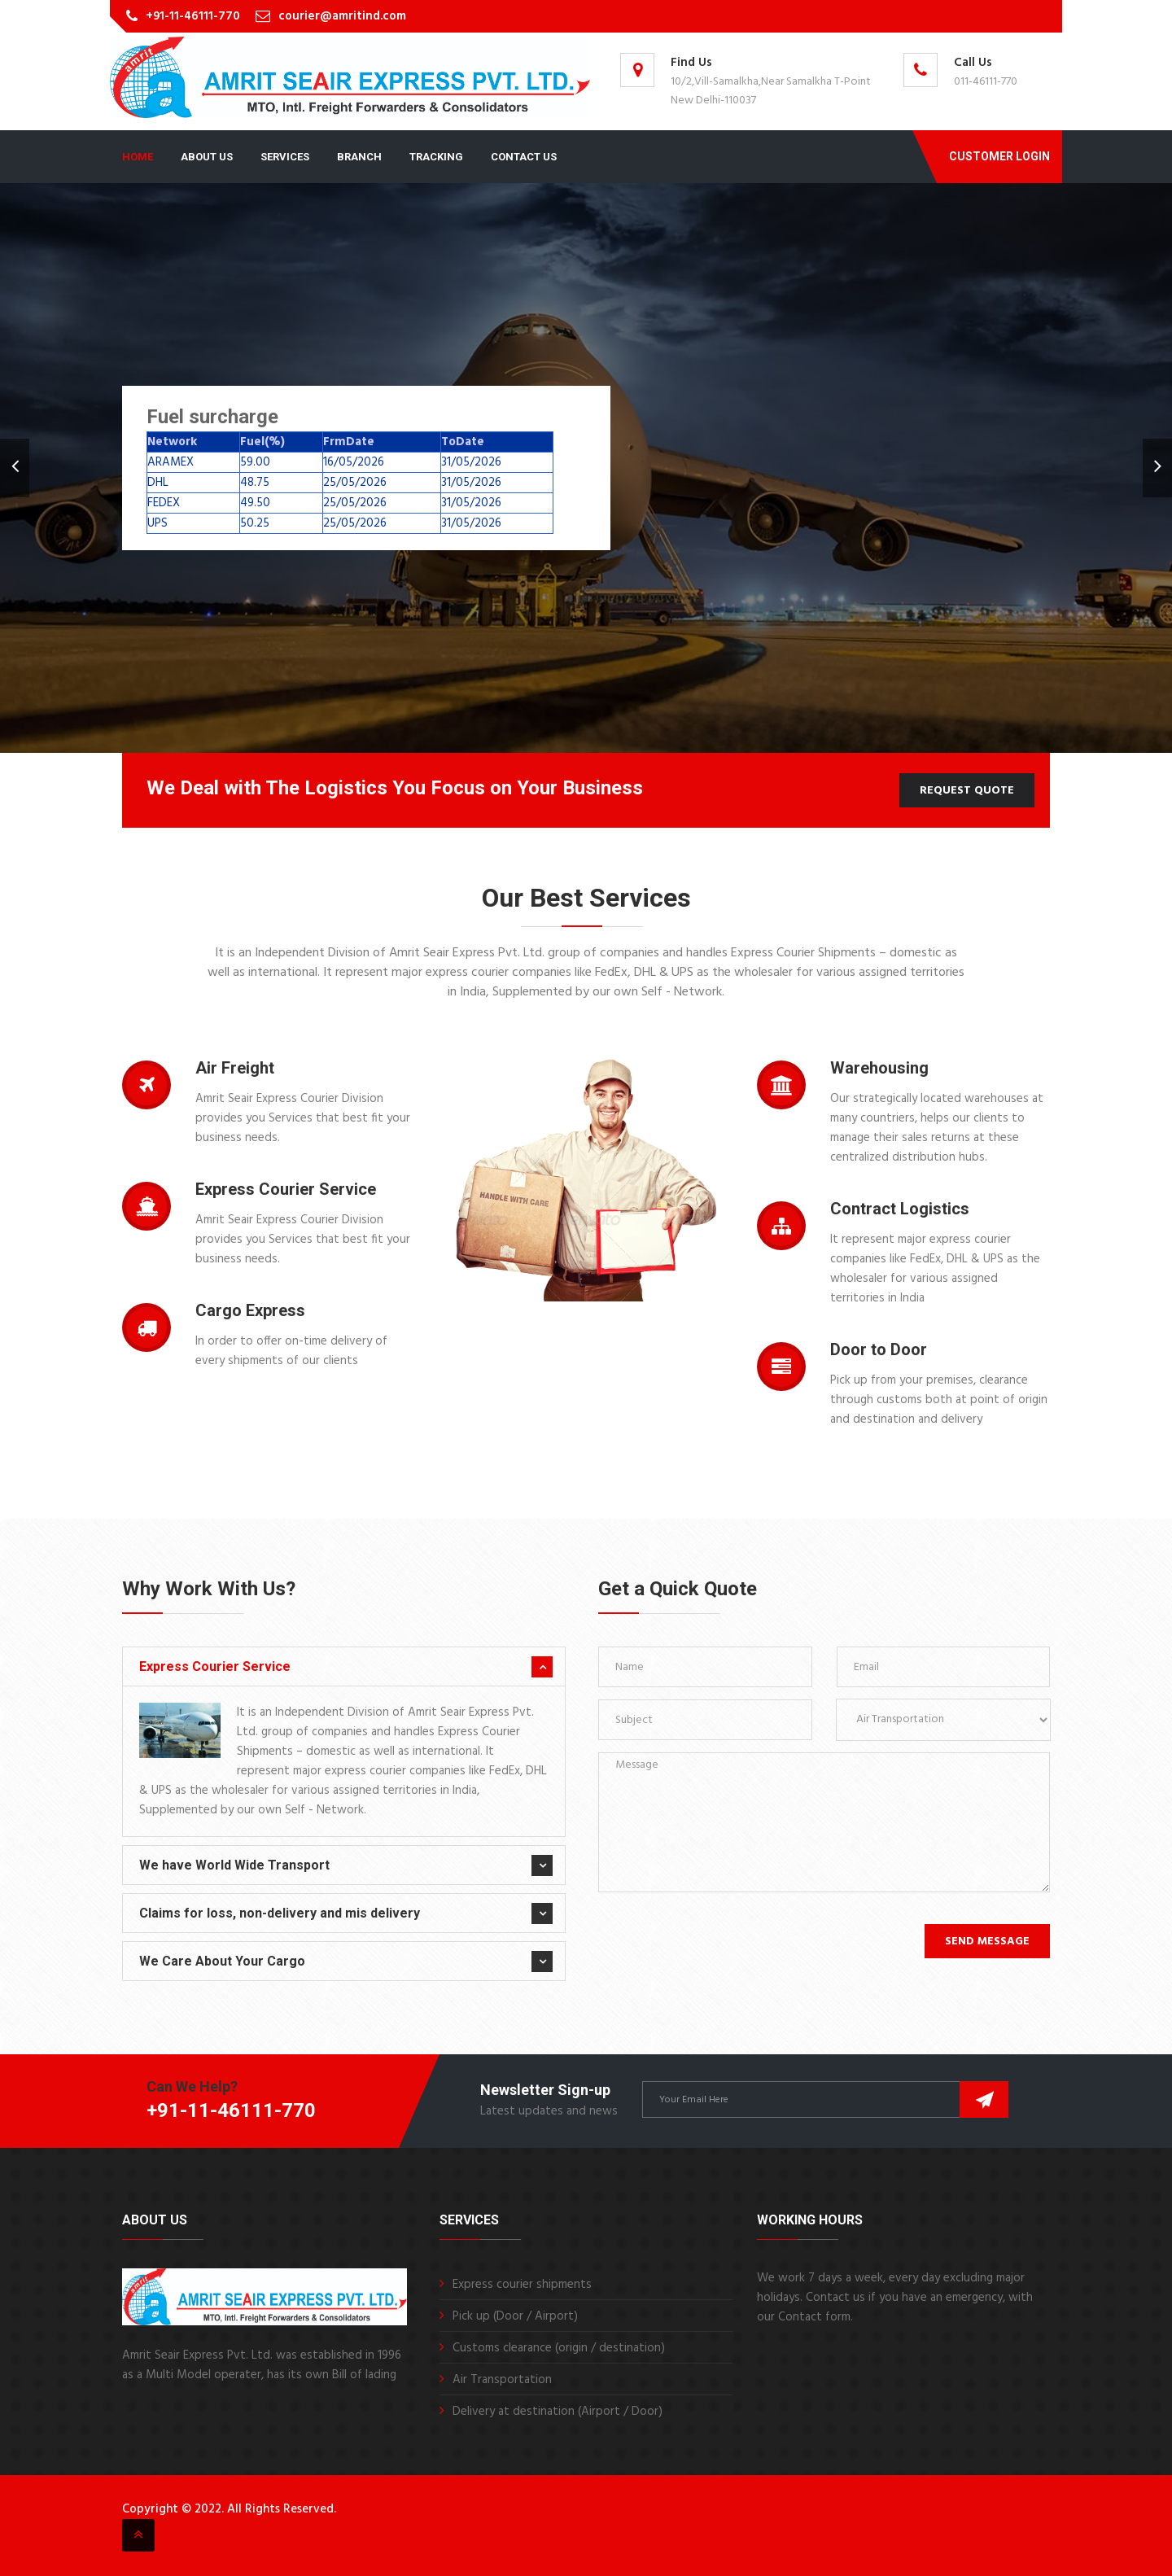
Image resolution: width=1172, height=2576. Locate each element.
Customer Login (999, 156)
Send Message (987, 1941)
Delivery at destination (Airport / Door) (558, 2411)
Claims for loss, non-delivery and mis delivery (279, 1913)
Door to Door (878, 1349)
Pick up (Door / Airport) (515, 2316)
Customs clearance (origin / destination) (559, 2348)
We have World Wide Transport (234, 1865)
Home (137, 157)
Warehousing (879, 1068)
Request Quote (967, 790)
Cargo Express (250, 1310)
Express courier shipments (522, 2284)
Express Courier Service (285, 1189)
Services (284, 157)
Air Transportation (502, 2380)
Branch (359, 157)
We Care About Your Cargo (222, 1961)
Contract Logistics (899, 1208)
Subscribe (984, 2099)
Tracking (436, 157)
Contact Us (524, 157)
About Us (207, 157)
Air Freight (234, 1068)
